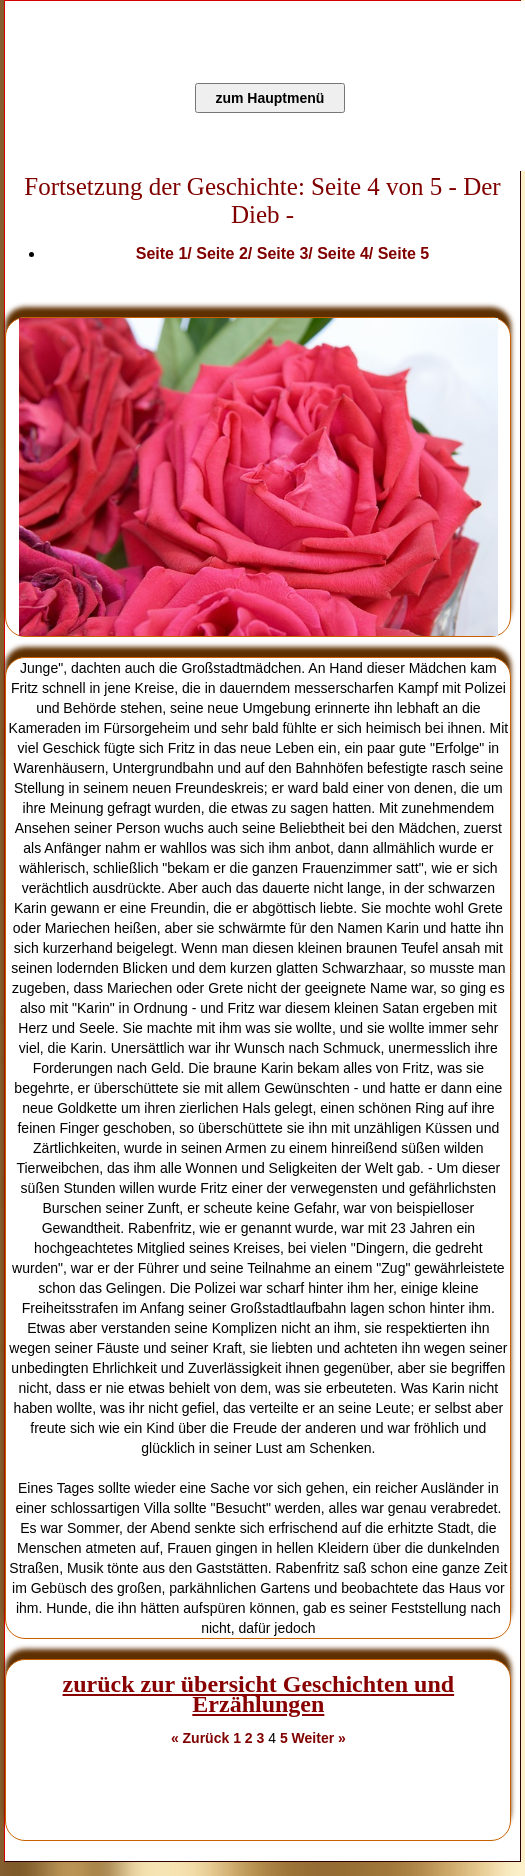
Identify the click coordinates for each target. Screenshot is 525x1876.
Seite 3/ (287, 253)
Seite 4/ (347, 253)
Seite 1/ (166, 253)
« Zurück (200, 1738)
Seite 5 (404, 253)
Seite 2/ (226, 253)
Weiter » (319, 1738)
